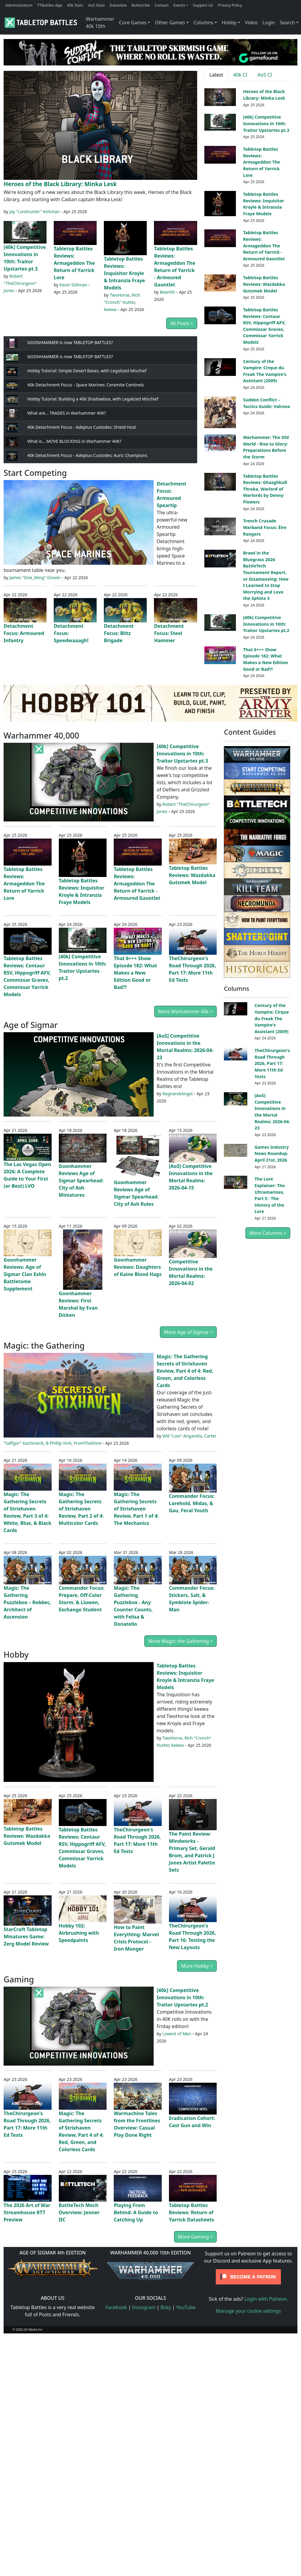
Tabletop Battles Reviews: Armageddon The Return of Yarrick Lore (74, 263)
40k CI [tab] (240, 74)
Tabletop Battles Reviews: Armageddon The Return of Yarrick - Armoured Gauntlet (264, 245)
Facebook (116, 2307)
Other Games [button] (170, 22)
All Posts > (181, 323)
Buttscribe (140, 5)
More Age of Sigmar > (188, 1332)
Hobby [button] (229, 22)
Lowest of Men (176, 2033)
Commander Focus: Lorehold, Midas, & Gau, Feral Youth (192, 1503)
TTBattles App (49, 5)
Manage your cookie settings (248, 2311)
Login (268, 22)
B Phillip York (59, 1443)
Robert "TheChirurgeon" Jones (20, 283)
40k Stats (75, 5)
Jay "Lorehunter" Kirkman (34, 211)
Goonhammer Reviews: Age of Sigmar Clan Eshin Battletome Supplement (25, 1274)
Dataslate (118, 5)
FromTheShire (87, 1443)
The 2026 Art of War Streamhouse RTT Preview (27, 2212)
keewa (110, 309)
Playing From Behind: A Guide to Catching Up (136, 2212)
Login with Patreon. (266, 2299)
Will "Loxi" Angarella (182, 1436)
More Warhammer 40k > (185, 1011)
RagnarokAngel (177, 1093)
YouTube (186, 2307)
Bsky (166, 2307)
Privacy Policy (230, 5)
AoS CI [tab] (264, 74)
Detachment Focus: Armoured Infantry (24, 633)
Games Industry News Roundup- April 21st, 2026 (271, 1153)
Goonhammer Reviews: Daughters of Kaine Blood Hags (137, 1266)
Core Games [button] (133, 22)
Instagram (143, 2307)
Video (251, 22)
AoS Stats (96, 5)
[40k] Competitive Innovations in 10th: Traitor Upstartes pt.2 (266, 624)
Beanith (167, 292)
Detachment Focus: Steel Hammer (169, 633)
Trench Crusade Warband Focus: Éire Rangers (264, 527)
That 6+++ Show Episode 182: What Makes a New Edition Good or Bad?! (135, 972)
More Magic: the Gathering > (180, 1641)
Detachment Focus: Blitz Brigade (119, 633)
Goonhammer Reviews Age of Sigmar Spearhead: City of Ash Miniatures (81, 1180)
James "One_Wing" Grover (34, 577)
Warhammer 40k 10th (100, 22)
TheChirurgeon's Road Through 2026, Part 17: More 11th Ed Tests (272, 1063)
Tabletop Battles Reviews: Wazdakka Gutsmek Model (264, 284)
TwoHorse (119, 295)
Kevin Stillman (73, 285)
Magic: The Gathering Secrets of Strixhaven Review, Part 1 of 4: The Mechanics (136, 1508)
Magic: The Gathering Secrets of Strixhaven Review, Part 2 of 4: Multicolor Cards (81, 1508)
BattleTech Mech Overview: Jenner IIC (79, 2212)
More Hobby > (197, 1966)
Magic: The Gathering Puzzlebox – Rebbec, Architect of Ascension (27, 1602)
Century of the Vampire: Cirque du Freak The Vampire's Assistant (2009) (271, 1018)
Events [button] (179, 5)
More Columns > (267, 1233)
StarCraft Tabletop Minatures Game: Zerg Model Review (26, 1936)
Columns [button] (203, 22)
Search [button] (287, 22)
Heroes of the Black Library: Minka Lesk (60, 184)
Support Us (203, 5)
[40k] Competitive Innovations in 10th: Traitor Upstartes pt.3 (266, 123)
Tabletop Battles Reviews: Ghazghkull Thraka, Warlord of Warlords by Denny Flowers (265, 489)
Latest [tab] (216, 74)
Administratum (18, 5)
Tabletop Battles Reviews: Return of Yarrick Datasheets (191, 2212)
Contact (162, 5)
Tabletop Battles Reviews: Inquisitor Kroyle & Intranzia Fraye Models (124, 273)
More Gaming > (195, 2236)
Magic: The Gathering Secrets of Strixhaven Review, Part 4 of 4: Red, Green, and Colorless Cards (185, 1371)
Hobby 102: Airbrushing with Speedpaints (79, 1932)
